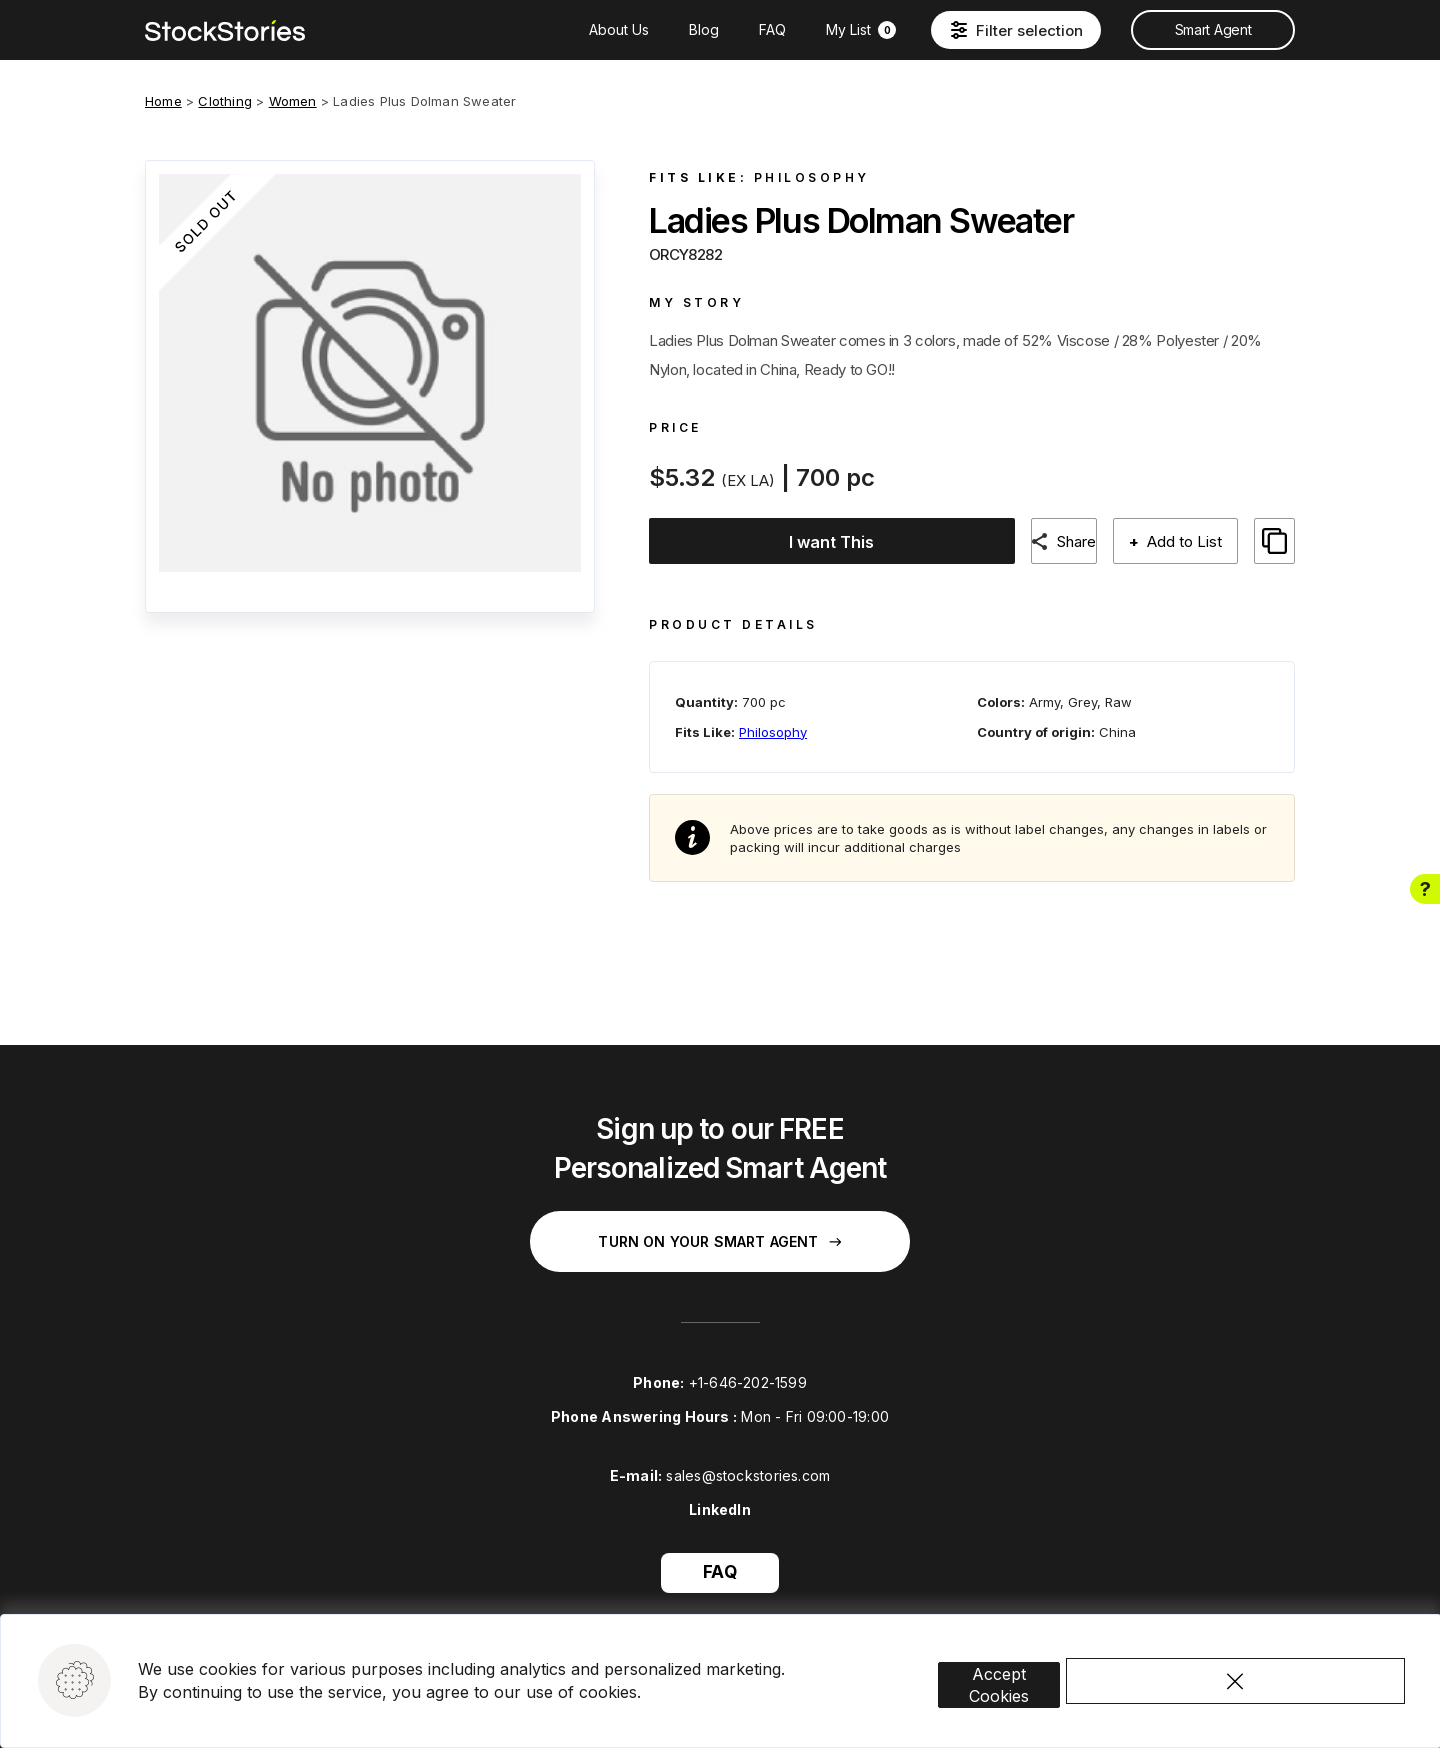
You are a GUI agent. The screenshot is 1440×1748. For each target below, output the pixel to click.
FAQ (772, 29)
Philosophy (812, 177)
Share (1066, 541)
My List (861, 29)
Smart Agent (1213, 29)
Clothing (225, 101)
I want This (819, 542)
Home (163, 101)
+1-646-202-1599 (748, 1368)
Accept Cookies (1028, 1644)
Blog (704, 29)
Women (293, 101)
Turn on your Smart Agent (719, 1226)
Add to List (1181, 541)
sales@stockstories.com (748, 1461)
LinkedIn (720, 1494)
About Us (619, 29)
